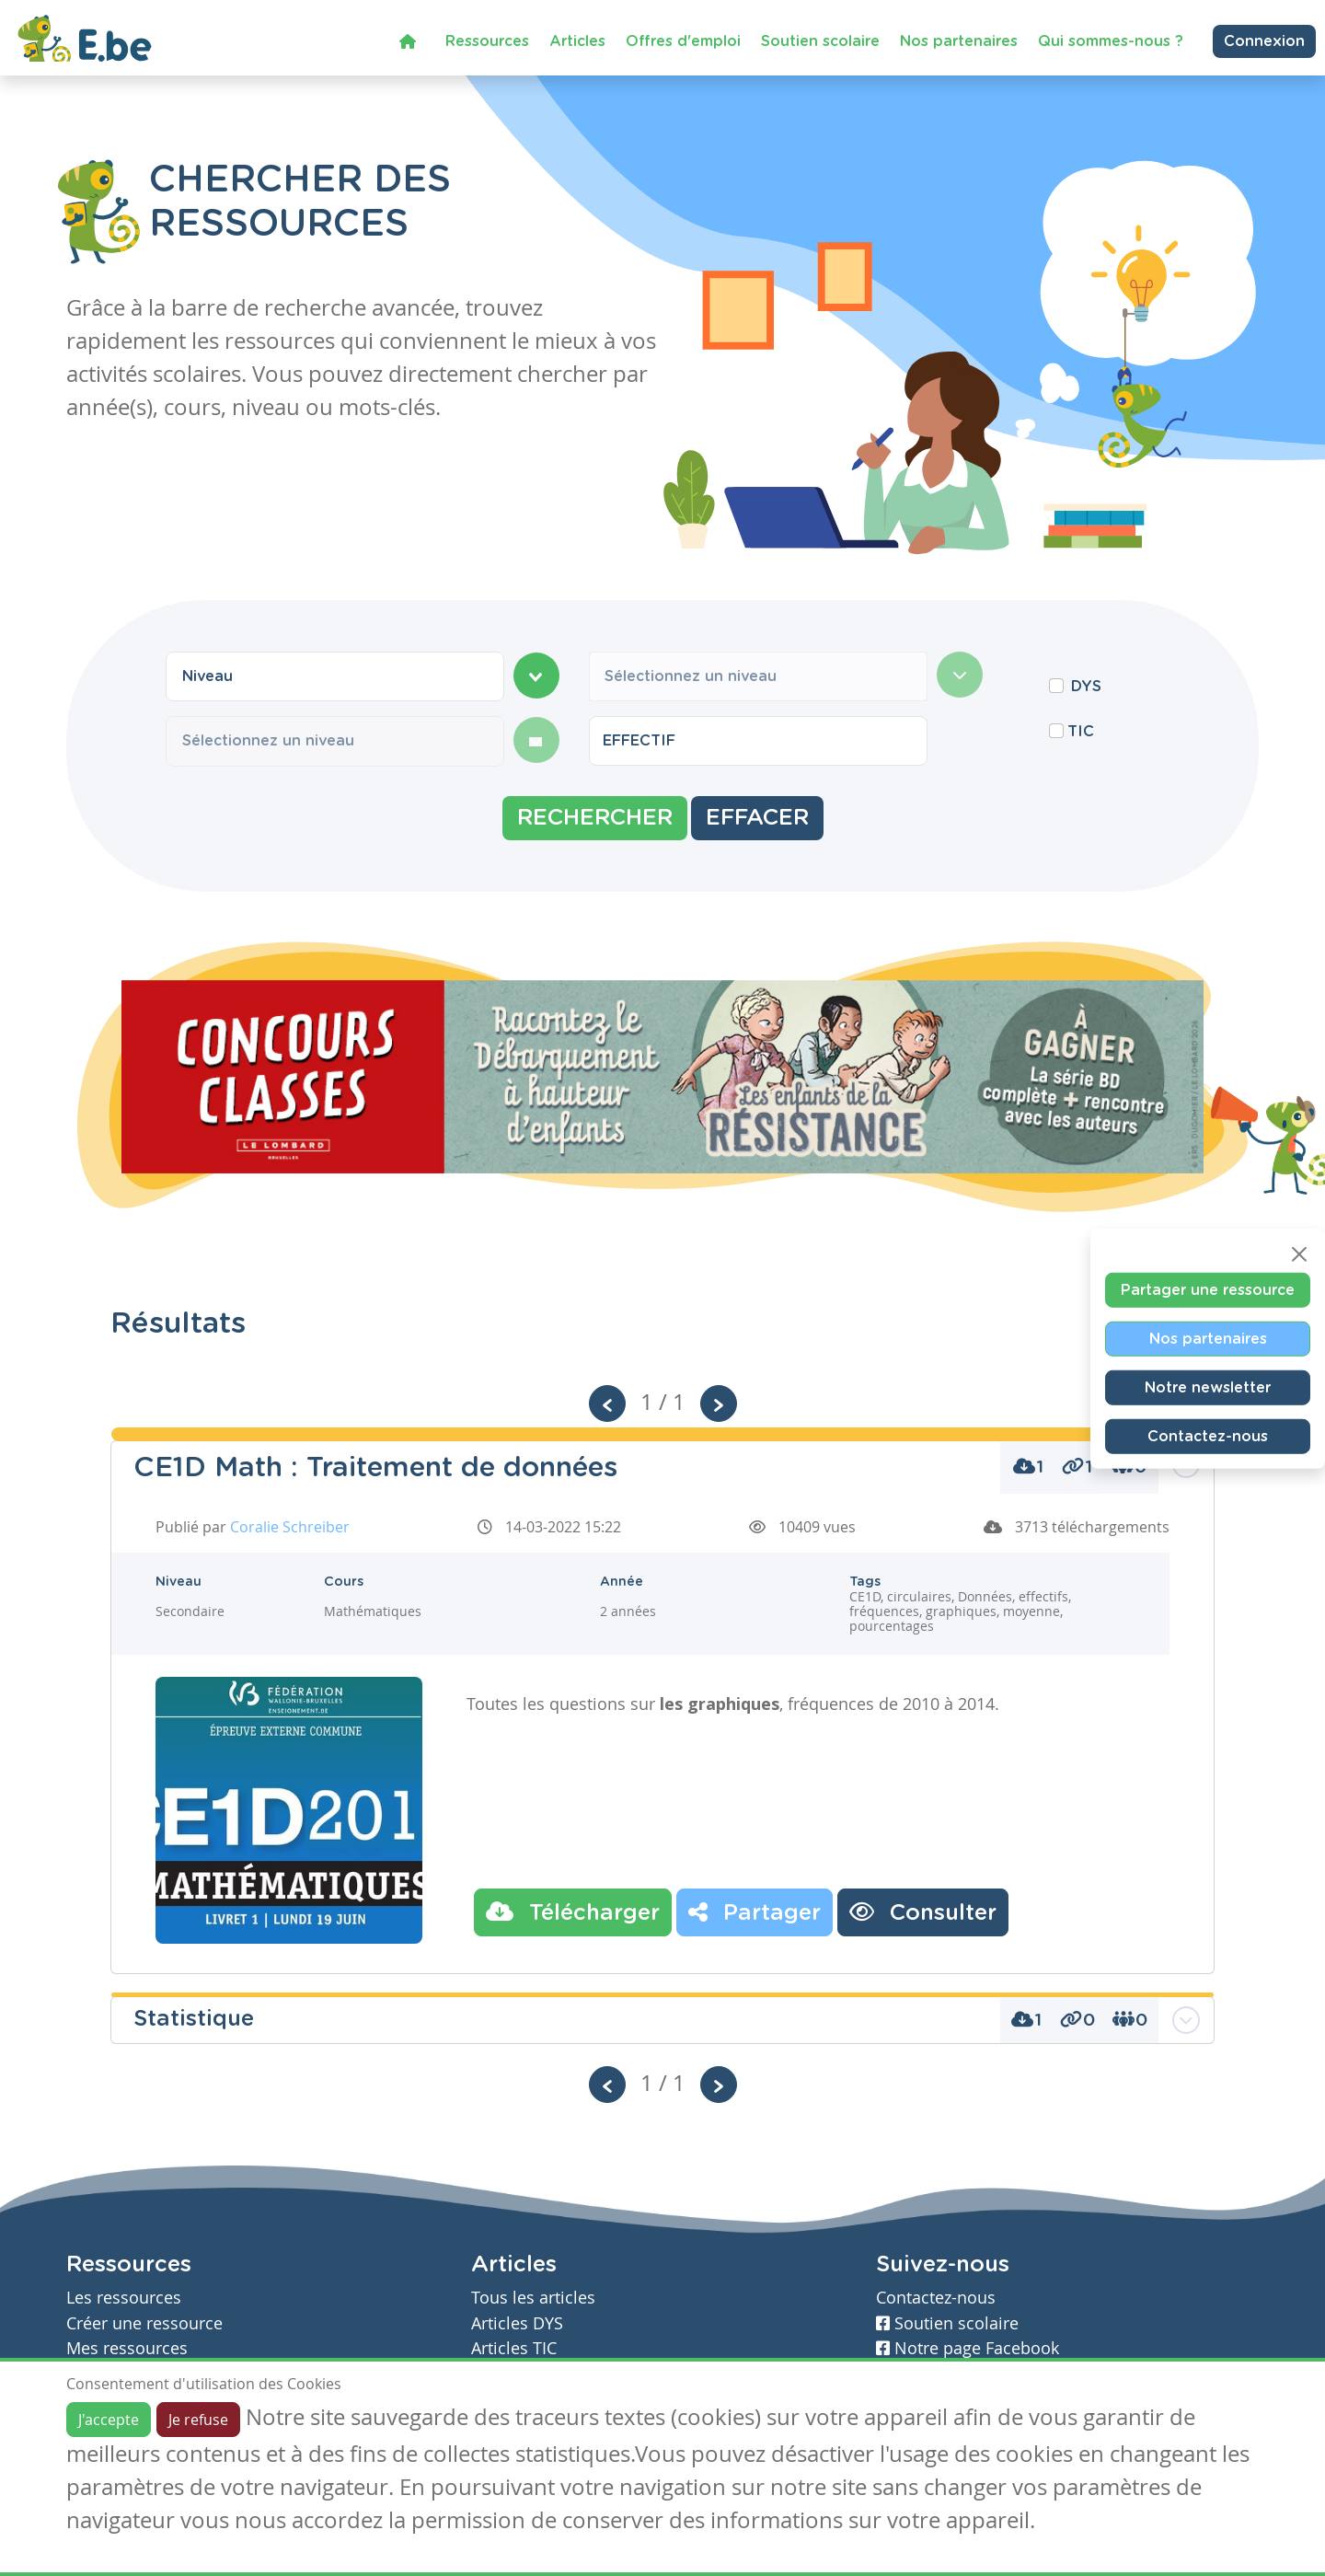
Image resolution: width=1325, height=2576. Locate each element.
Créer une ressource (144, 2323)
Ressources (487, 40)
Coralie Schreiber (290, 1527)
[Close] (1299, 1253)
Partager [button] (754, 1911)
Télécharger (573, 1911)
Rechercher (595, 818)
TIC (1080, 731)
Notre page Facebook (967, 2348)
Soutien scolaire (820, 40)
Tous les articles (533, 2297)
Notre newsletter (1208, 1387)
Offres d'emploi (683, 40)
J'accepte (108, 2419)
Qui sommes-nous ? (1110, 40)
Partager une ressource (1208, 1289)
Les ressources (123, 2297)
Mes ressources (127, 2348)
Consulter (923, 1911)
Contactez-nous (1207, 1435)
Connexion (1264, 40)
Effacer (757, 818)
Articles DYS (517, 2323)
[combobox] (335, 676)
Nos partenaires (959, 40)
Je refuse (198, 2419)
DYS (1086, 686)
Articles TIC (514, 2348)
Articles (577, 40)
